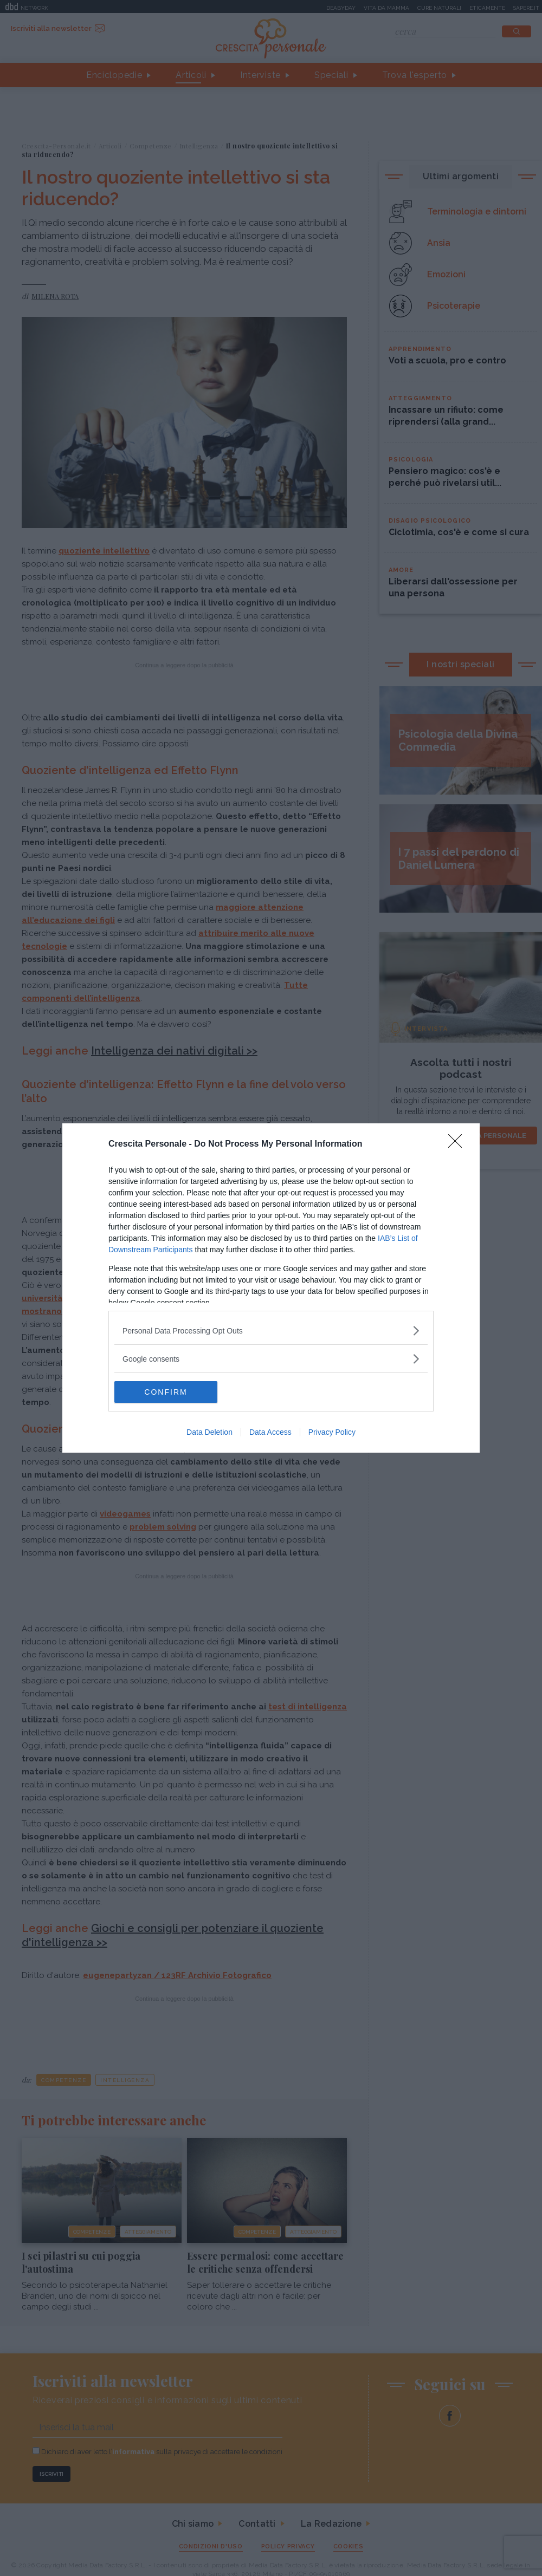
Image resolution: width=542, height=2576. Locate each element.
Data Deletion (209, 1432)
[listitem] (271, 1330)
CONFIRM (165, 1392)
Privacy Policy (332, 1432)
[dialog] (271, 1288)
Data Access (270, 1432)
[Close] (458, 1144)
